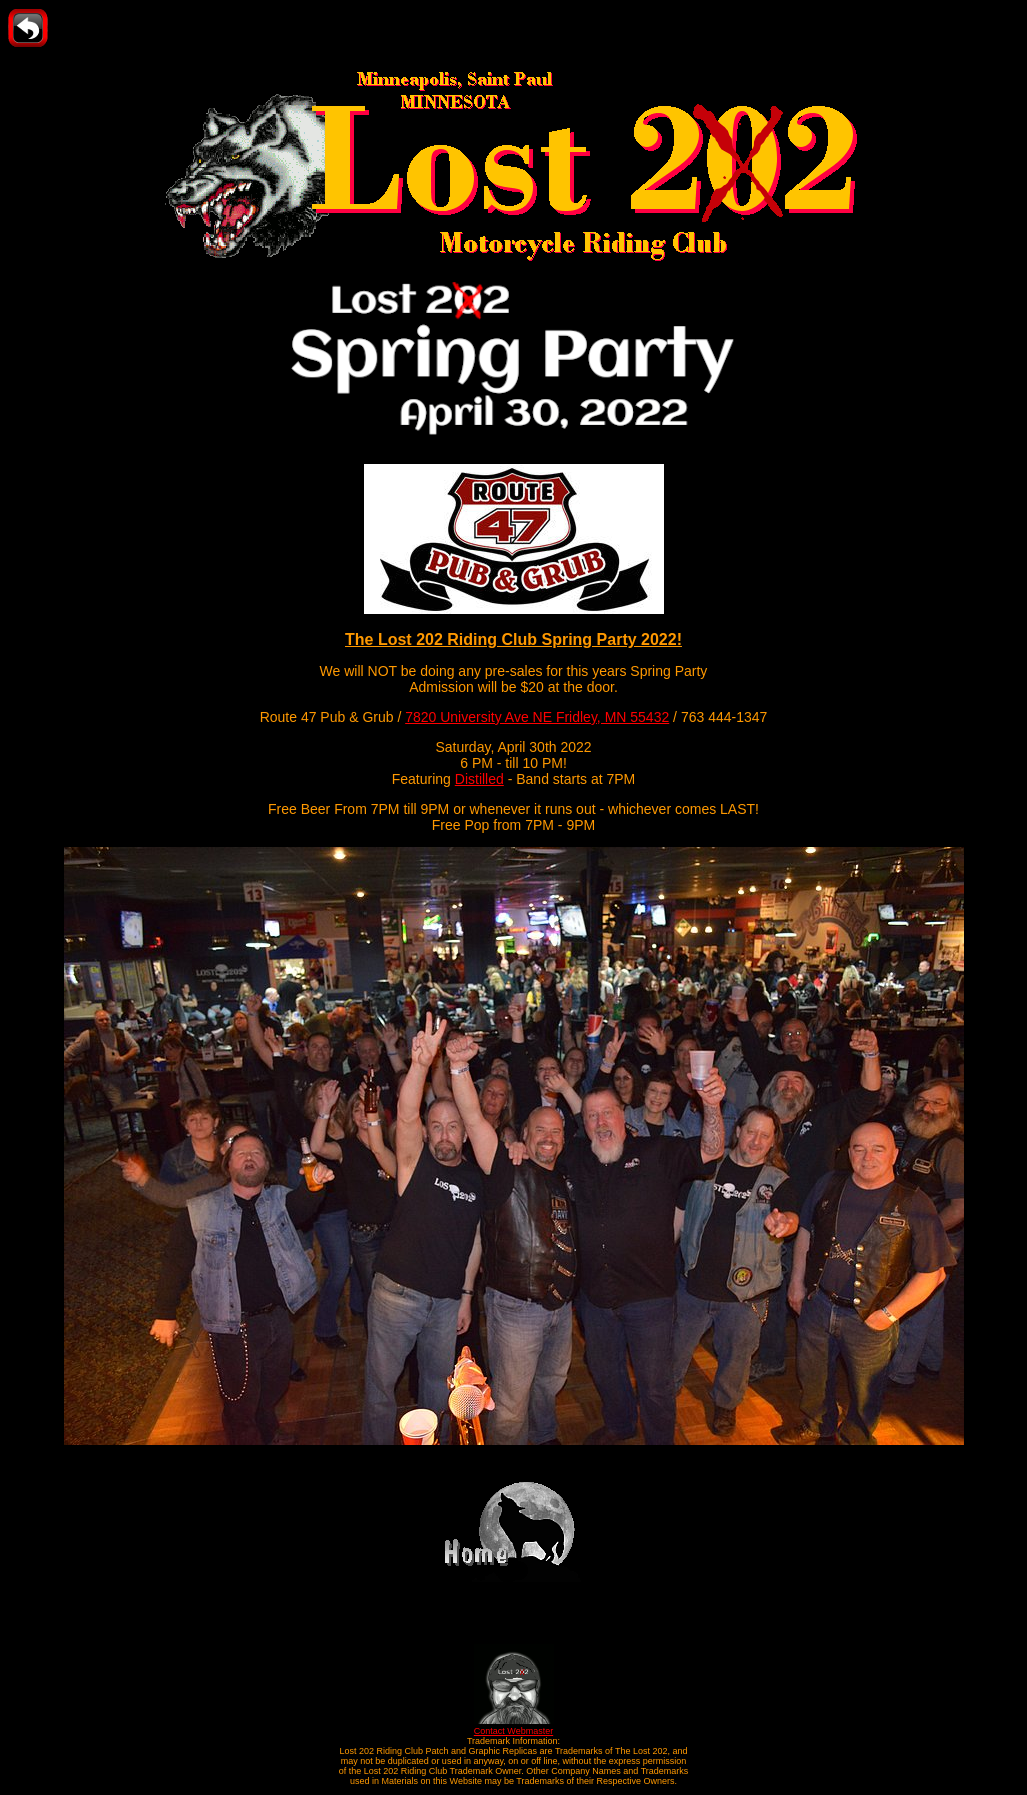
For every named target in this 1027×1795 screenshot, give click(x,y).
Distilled (479, 779)
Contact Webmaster (514, 1726)
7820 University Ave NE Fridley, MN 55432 (537, 717)
